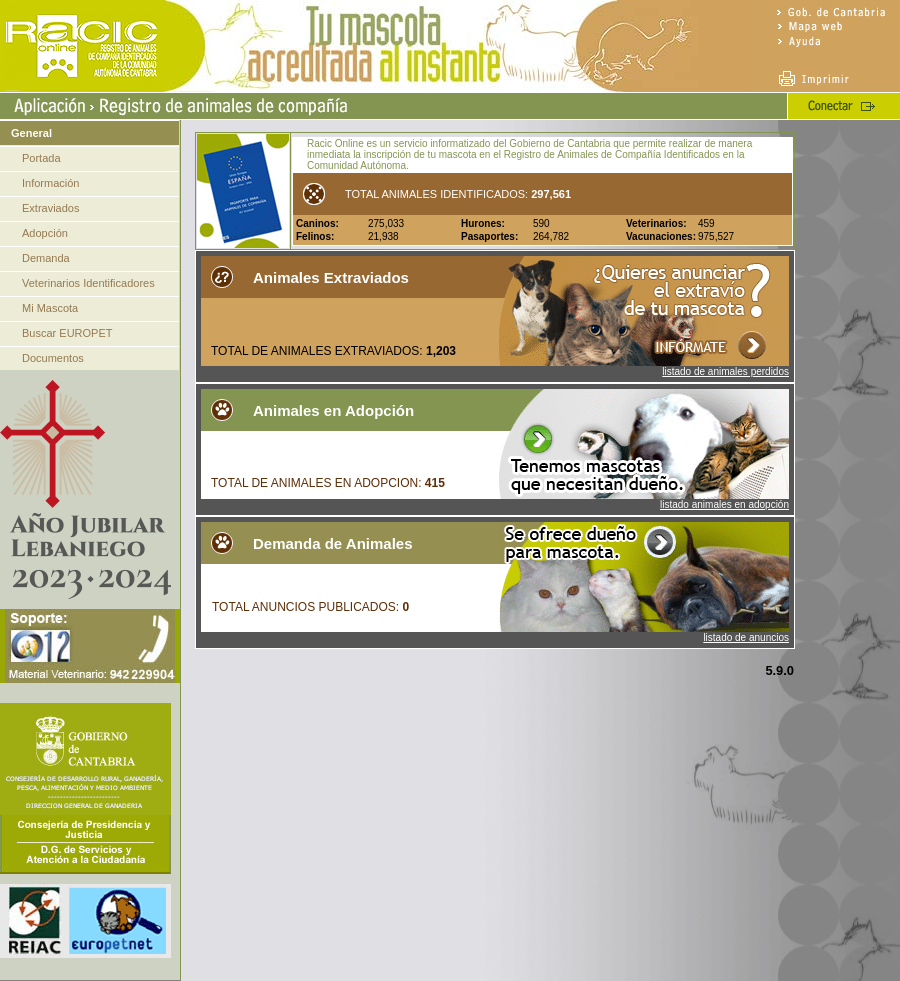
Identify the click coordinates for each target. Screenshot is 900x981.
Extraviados (50, 208)
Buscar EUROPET (67, 333)
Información (50, 183)
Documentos (53, 358)
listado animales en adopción (724, 504)
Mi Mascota (50, 308)
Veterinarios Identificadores (88, 283)
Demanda (46, 258)
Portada (41, 158)
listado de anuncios (746, 637)
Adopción (45, 233)
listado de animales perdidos (725, 371)
